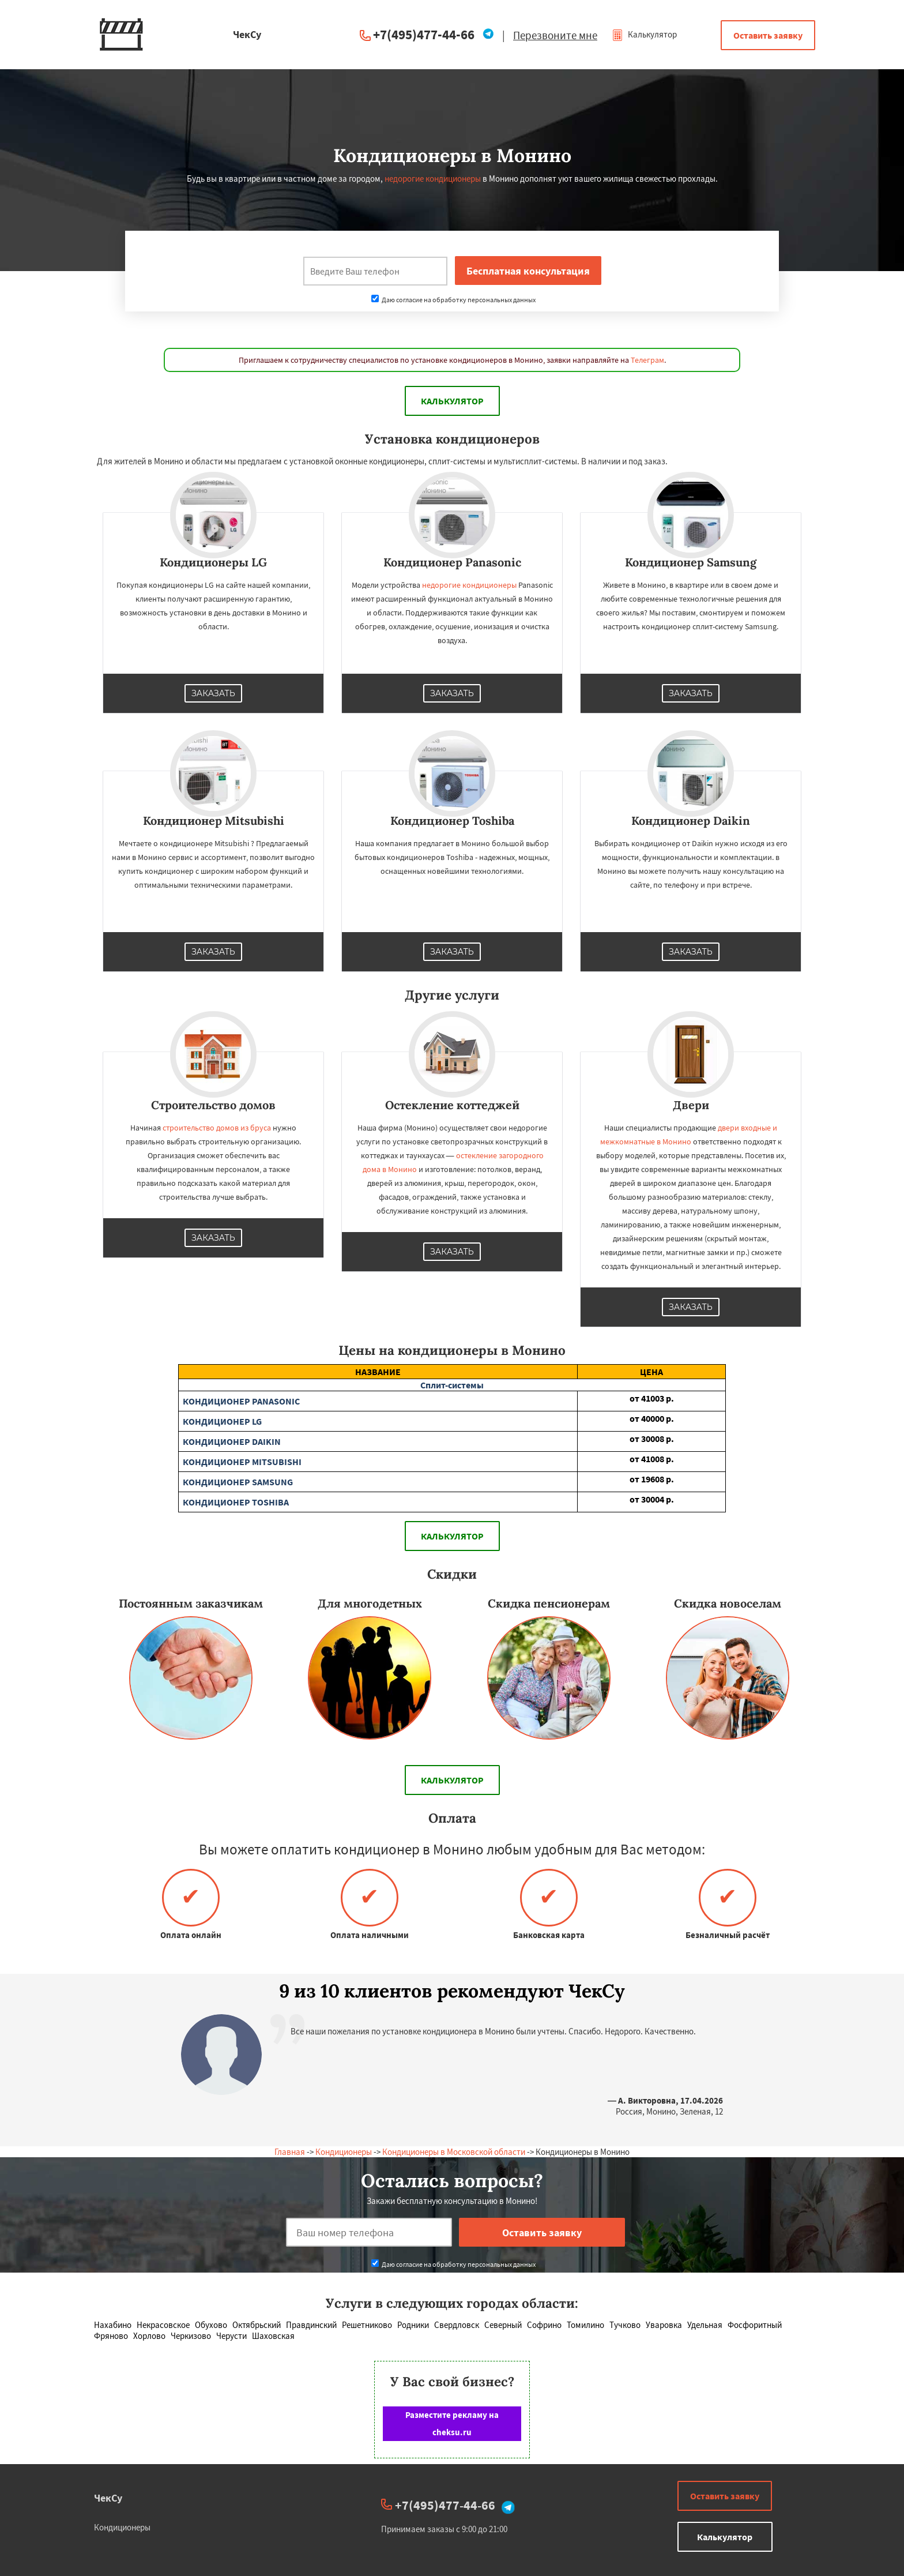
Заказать (213, 693)
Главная (289, 2151)
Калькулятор (644, 34)
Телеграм (647, 360)
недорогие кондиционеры (433, 178)
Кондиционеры (343, 2151)
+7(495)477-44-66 (423, 34)
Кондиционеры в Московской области (453, 2151)
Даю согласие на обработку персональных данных (453, 299)
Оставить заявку (768, 35)
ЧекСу (108, 2497)
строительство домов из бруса (217, 1127)
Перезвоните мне (555, 35)
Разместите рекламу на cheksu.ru (452, 2423)
